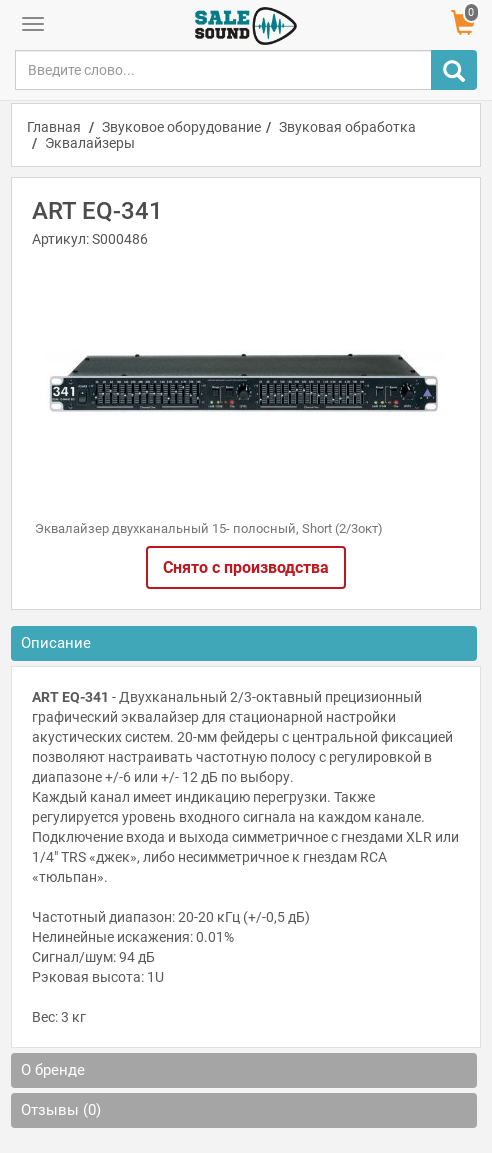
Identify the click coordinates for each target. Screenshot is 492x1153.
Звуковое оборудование (181, 127)
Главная (54, 127)
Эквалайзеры (90, 143)
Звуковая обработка (347, 127)
